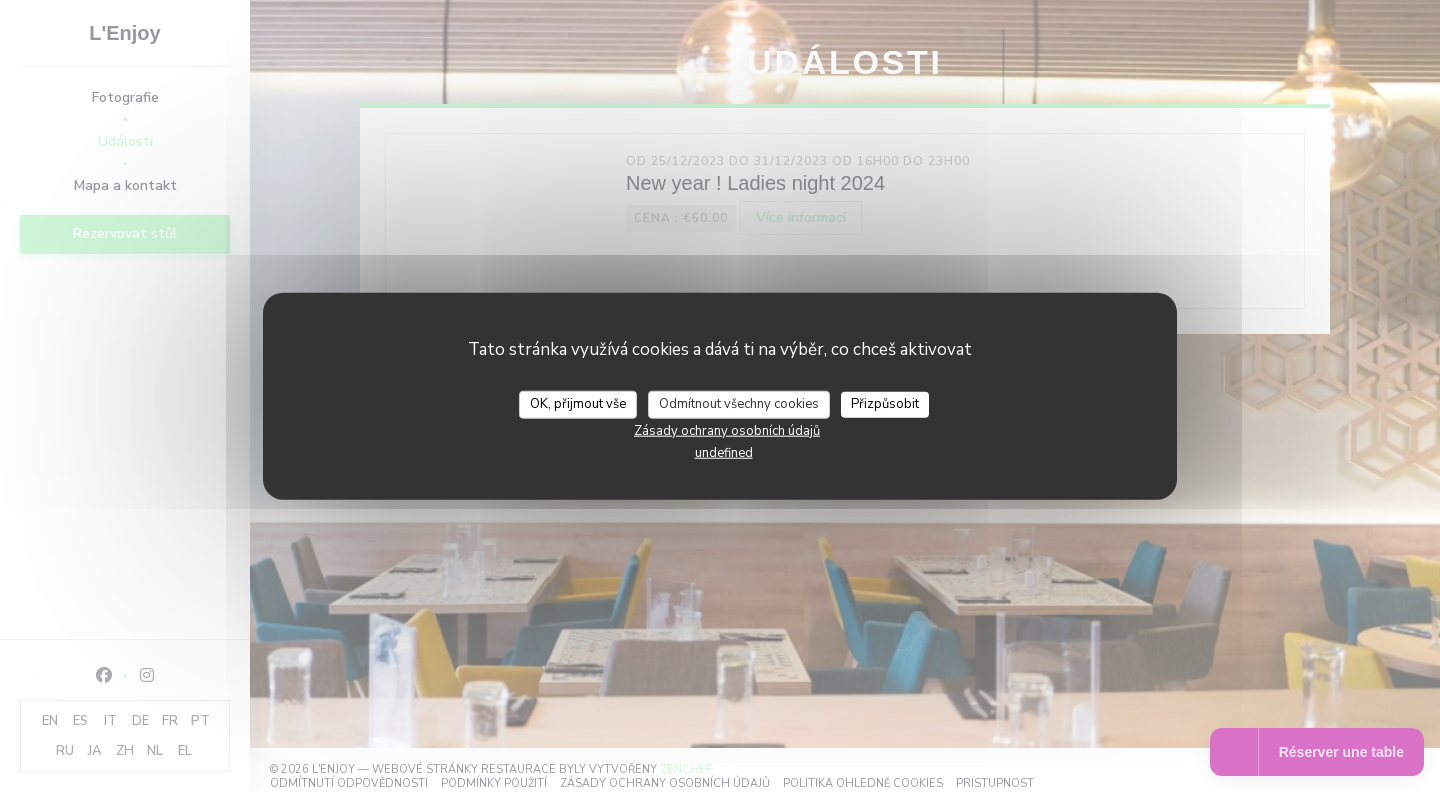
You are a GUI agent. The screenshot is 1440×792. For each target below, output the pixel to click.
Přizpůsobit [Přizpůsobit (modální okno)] (885, 404)
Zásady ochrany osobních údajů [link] (727, 430)
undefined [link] (724, 452)
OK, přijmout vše (578, 404)
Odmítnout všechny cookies (739, 404)
